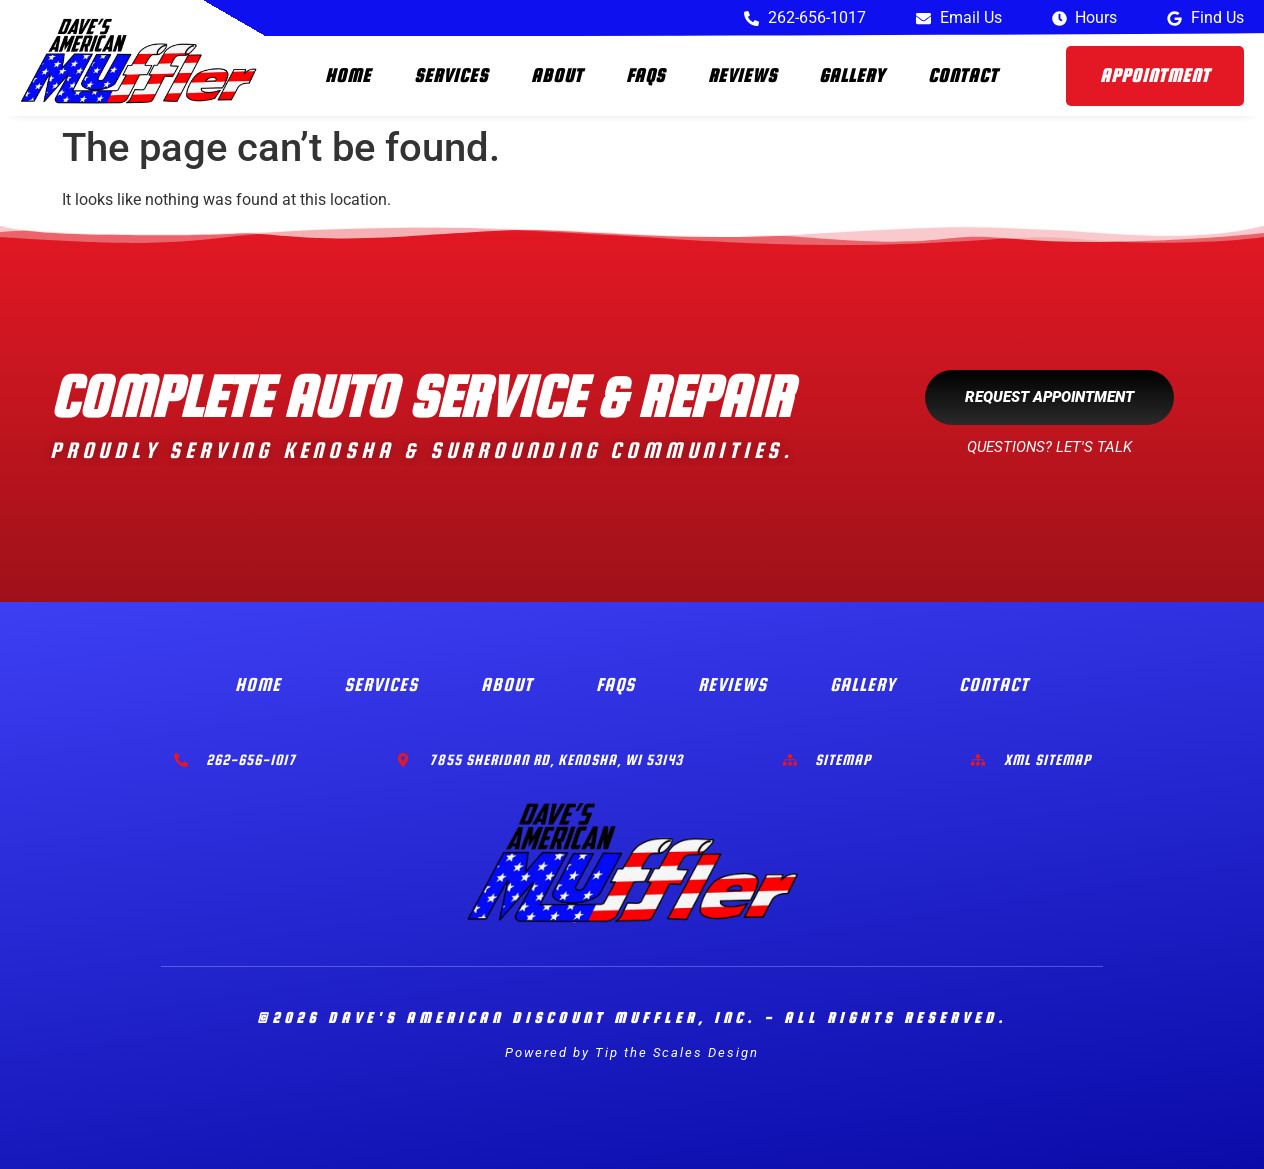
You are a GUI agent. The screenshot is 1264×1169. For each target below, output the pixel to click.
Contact (963, 75)
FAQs (645, 75)
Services (451, 75)
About (557, 75)
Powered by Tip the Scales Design (632, 1052)
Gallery (852, 75)
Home (348, 75)
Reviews (742, 75)
